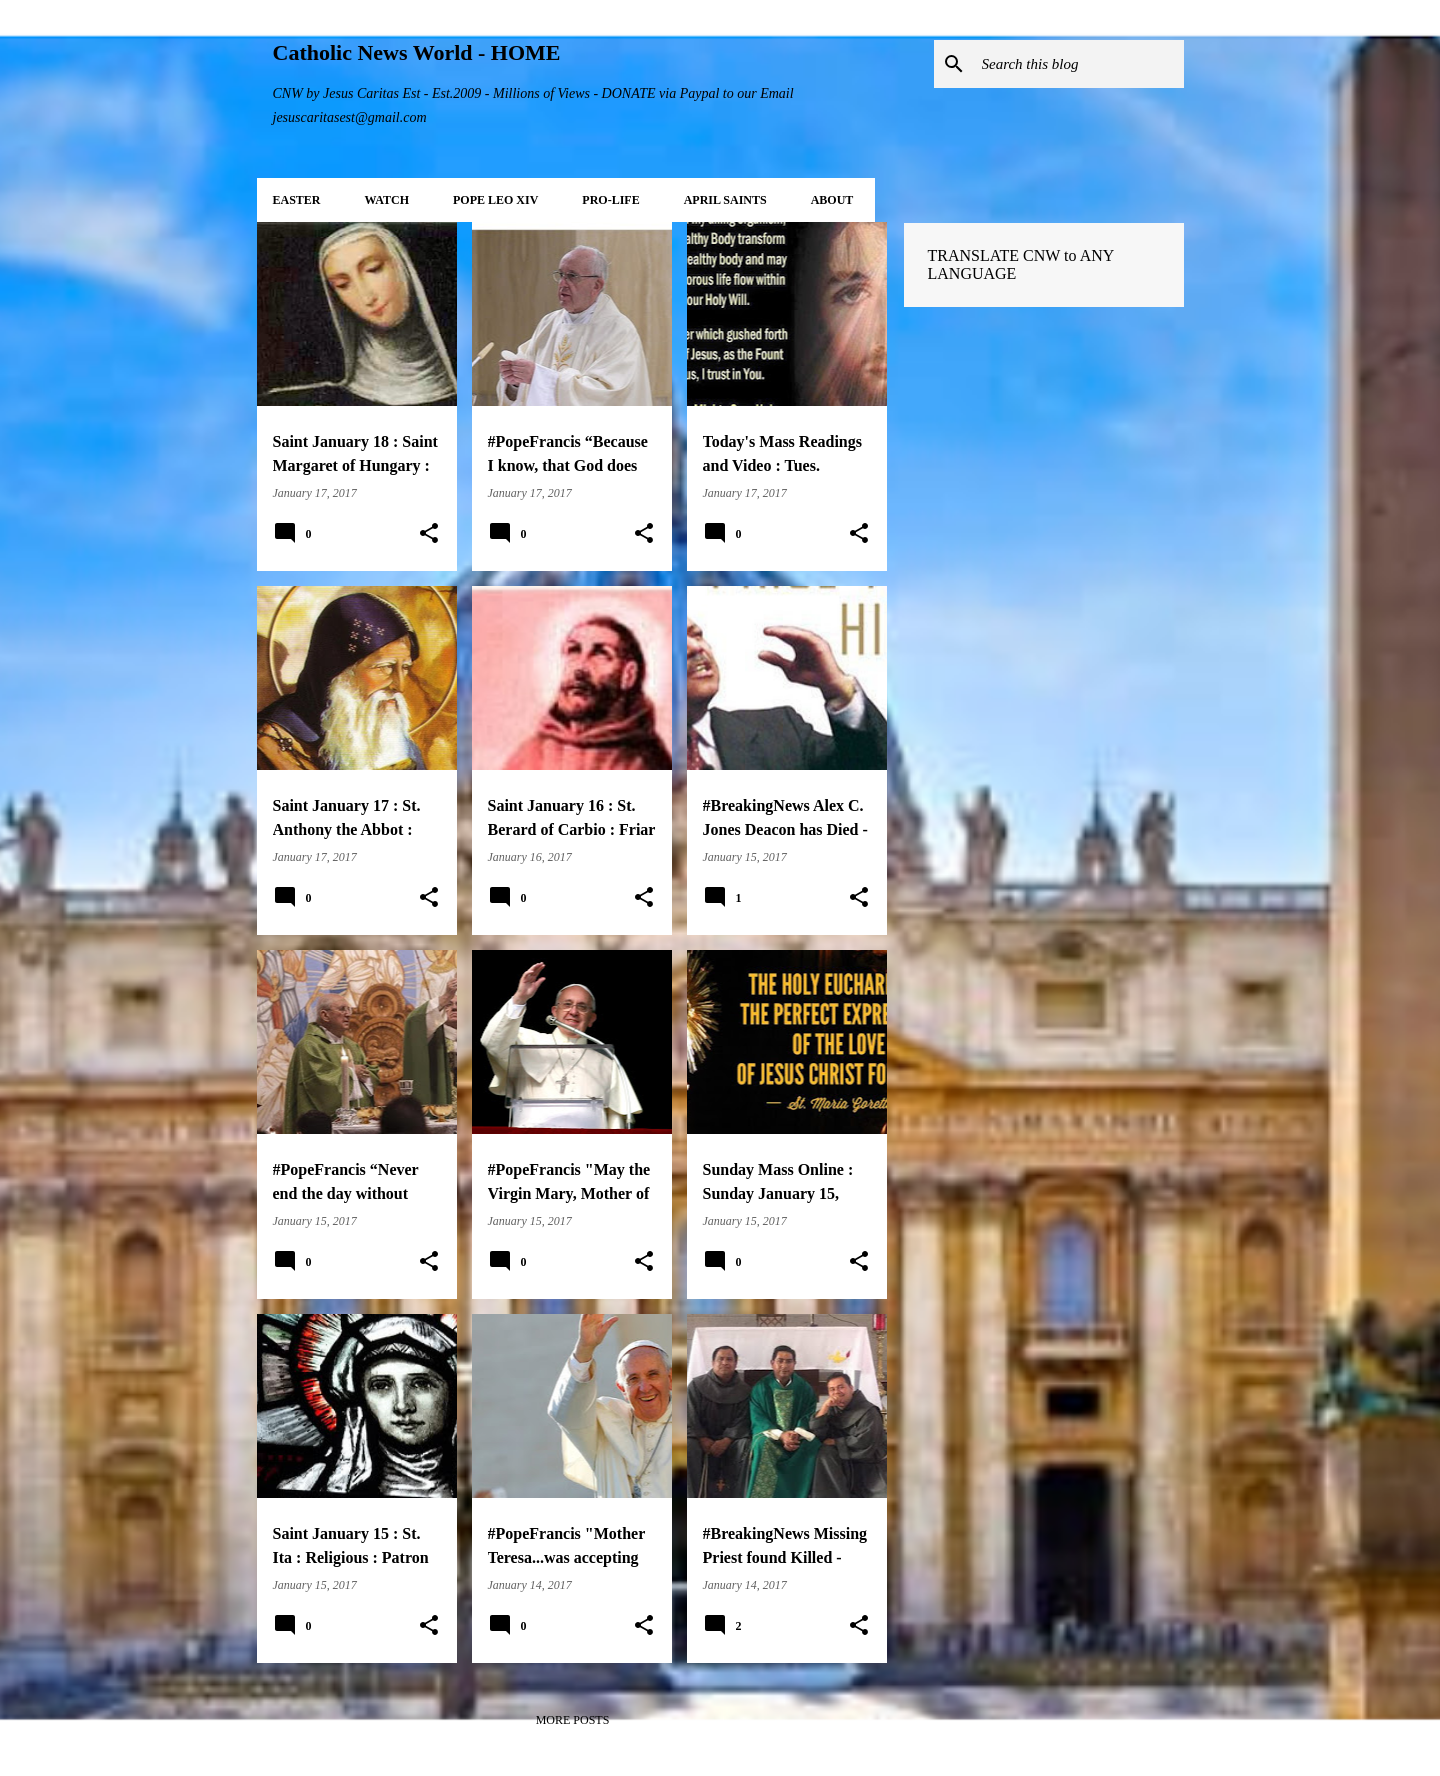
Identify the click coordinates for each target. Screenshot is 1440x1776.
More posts (573, 1720)
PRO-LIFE (610, 200)
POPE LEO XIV (495, 200)
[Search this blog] (1079, 64)
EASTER (297, 200)
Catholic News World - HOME (417, 52)
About (832, 200)
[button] (429, 534)
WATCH (387, 200)
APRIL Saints (725, 200)
